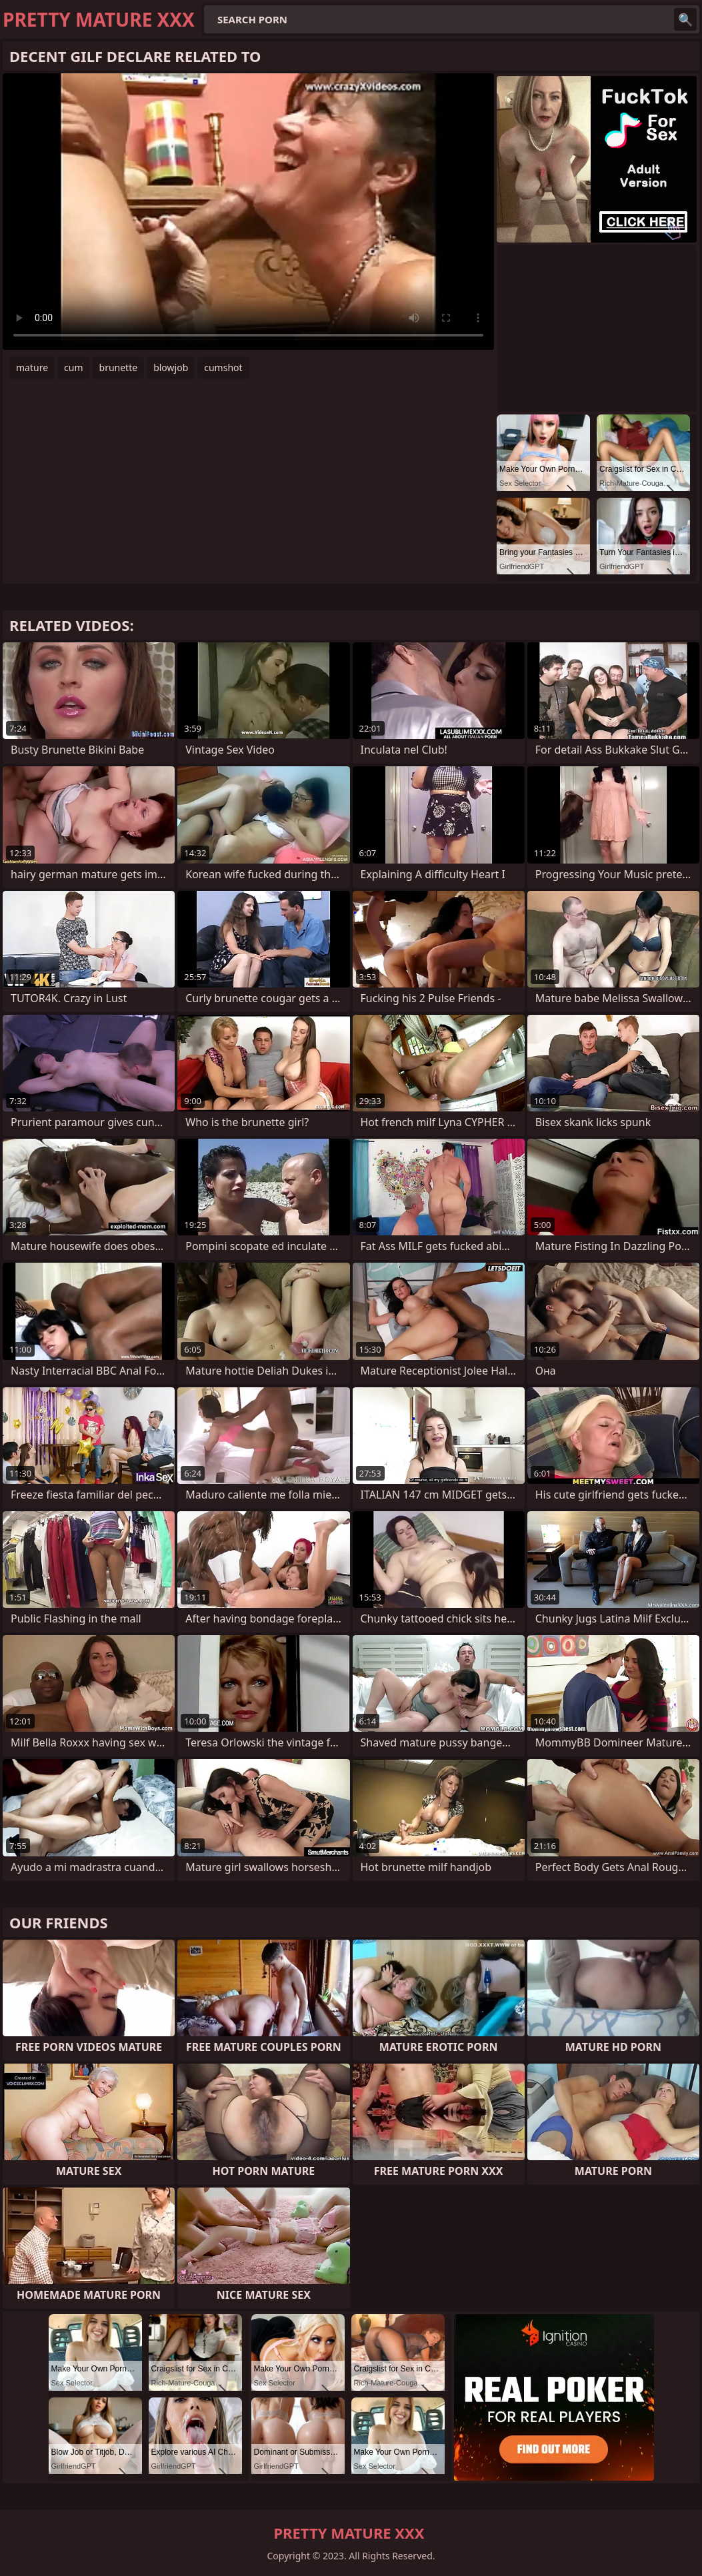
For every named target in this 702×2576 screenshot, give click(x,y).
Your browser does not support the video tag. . (248, 211)
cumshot (223, 367)
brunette (118, 367)
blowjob (170, 367)
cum (73, 367)
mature (32, 367)
